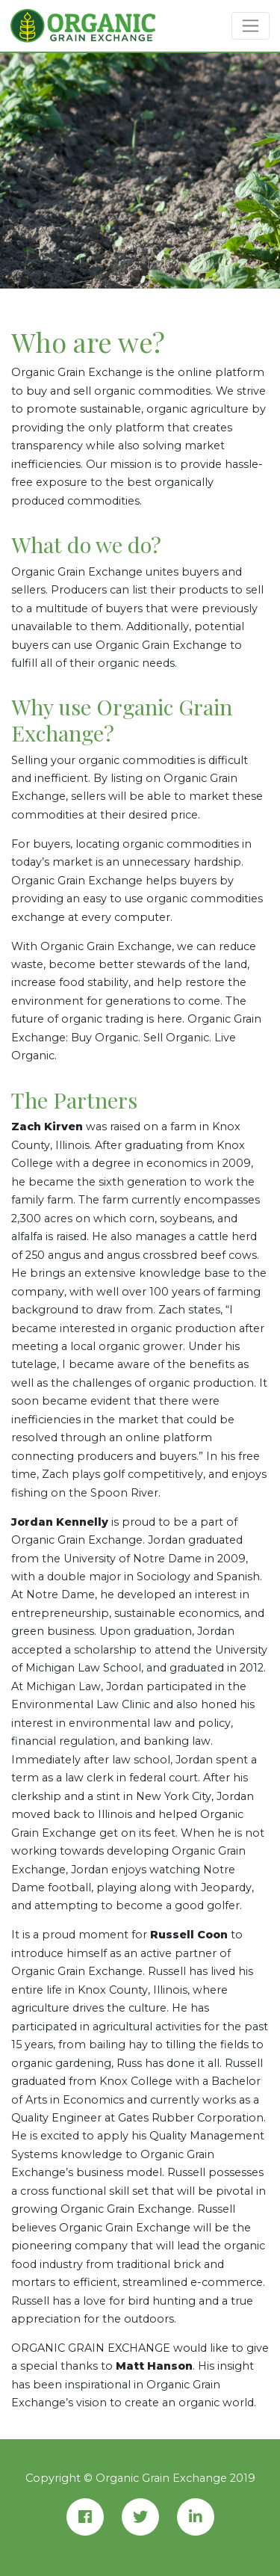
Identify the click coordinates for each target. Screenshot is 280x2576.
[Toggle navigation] (250, 25)
